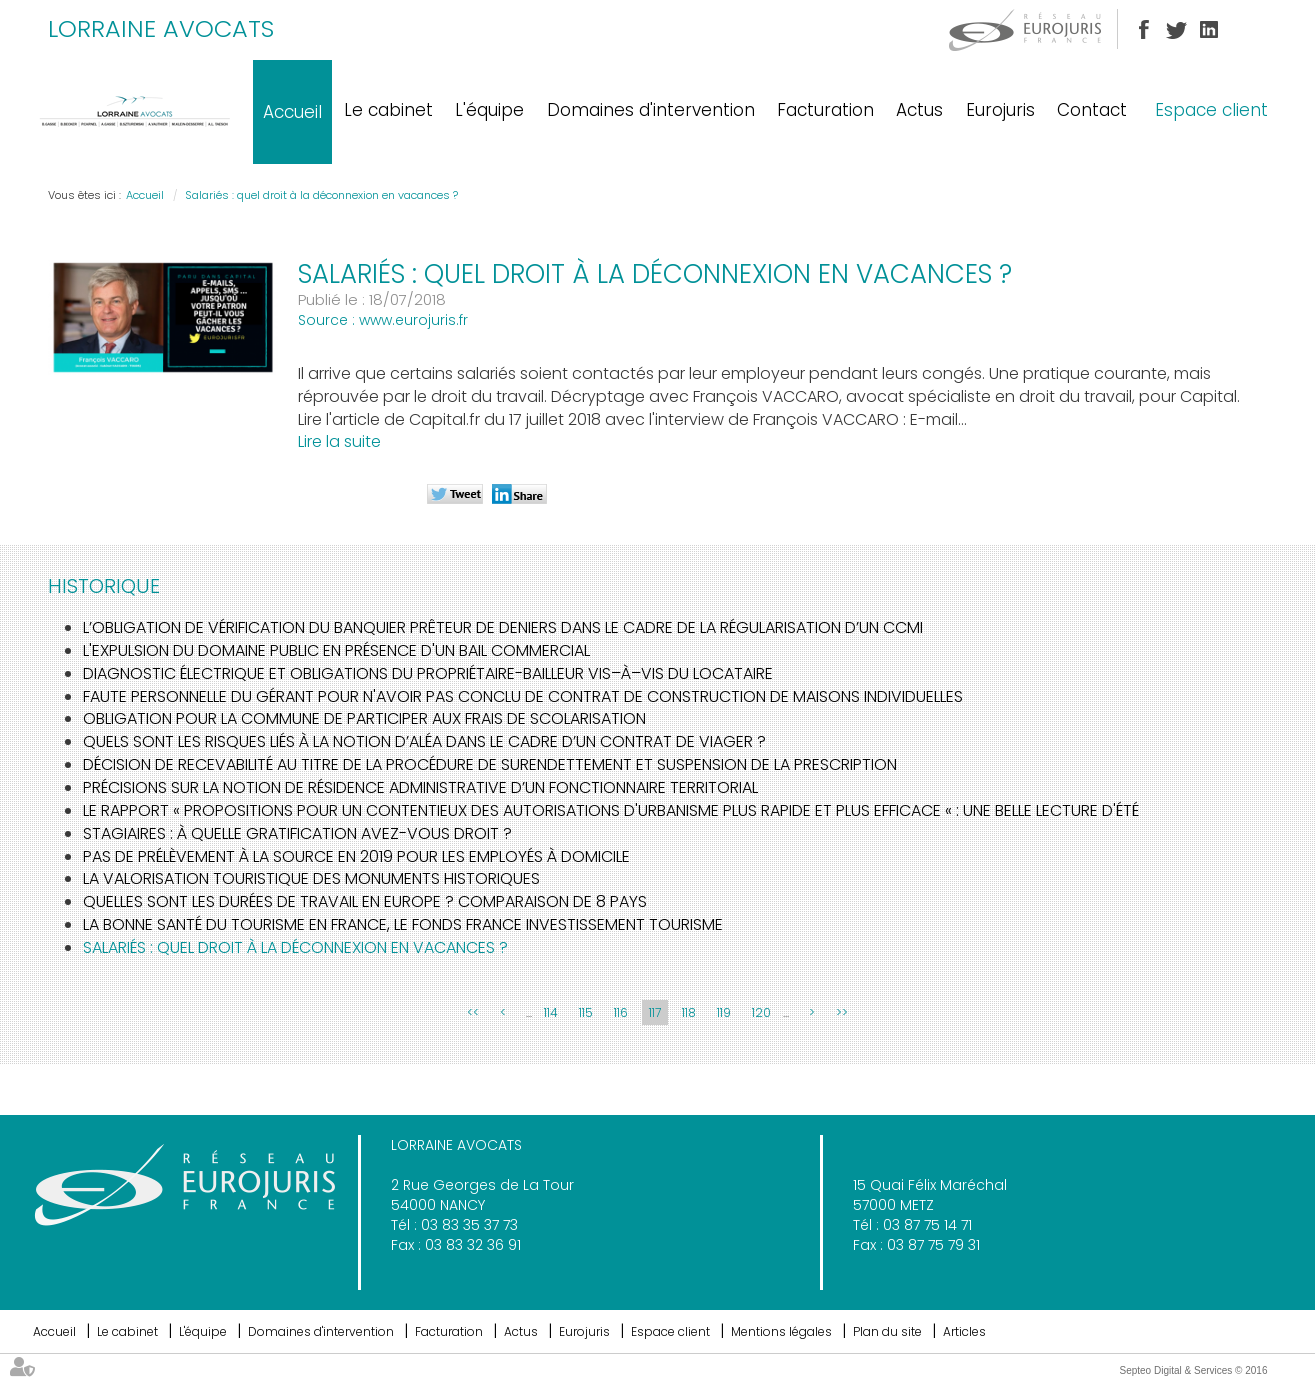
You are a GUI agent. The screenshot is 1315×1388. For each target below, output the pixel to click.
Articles (964, 1331)
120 (761, 1012)
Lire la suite (339, 441)
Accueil (292, 112)
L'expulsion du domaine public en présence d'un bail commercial (336, 650)
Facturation (825, 110)
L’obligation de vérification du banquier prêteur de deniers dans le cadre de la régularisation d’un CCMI (503, 627)
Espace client (1211, 110)
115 (586, 1012)
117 (655, 1012)
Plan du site (887, 1331)
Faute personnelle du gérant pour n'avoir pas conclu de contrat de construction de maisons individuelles (523, 696)
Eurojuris (1000, 110)
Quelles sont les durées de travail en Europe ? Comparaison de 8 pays (365, 901)
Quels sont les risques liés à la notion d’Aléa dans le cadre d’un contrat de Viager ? (424, 741)
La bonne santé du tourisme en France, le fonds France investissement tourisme (403, 924)
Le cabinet (388, 110)
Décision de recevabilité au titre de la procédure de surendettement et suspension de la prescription (490, 764)
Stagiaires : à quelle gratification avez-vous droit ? (297, 833)
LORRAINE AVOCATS (161, 28)
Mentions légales (781, 1331)
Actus (919, 110)
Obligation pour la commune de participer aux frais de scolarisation (364, 718)
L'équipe (489, 110)
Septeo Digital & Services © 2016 (1193, 1370)
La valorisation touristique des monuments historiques (311, 878)
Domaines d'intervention (651, 110)
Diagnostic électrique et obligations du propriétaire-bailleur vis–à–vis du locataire (428, 673)
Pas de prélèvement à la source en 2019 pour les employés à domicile (356, 856)
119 (724, 1012)
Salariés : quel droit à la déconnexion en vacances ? (321, 195)
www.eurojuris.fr (413, 320)
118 (689, 1012)
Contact (1092, 110)
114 (551, 1012)
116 (621, 1012)
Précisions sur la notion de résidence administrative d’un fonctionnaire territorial (420, 787)
